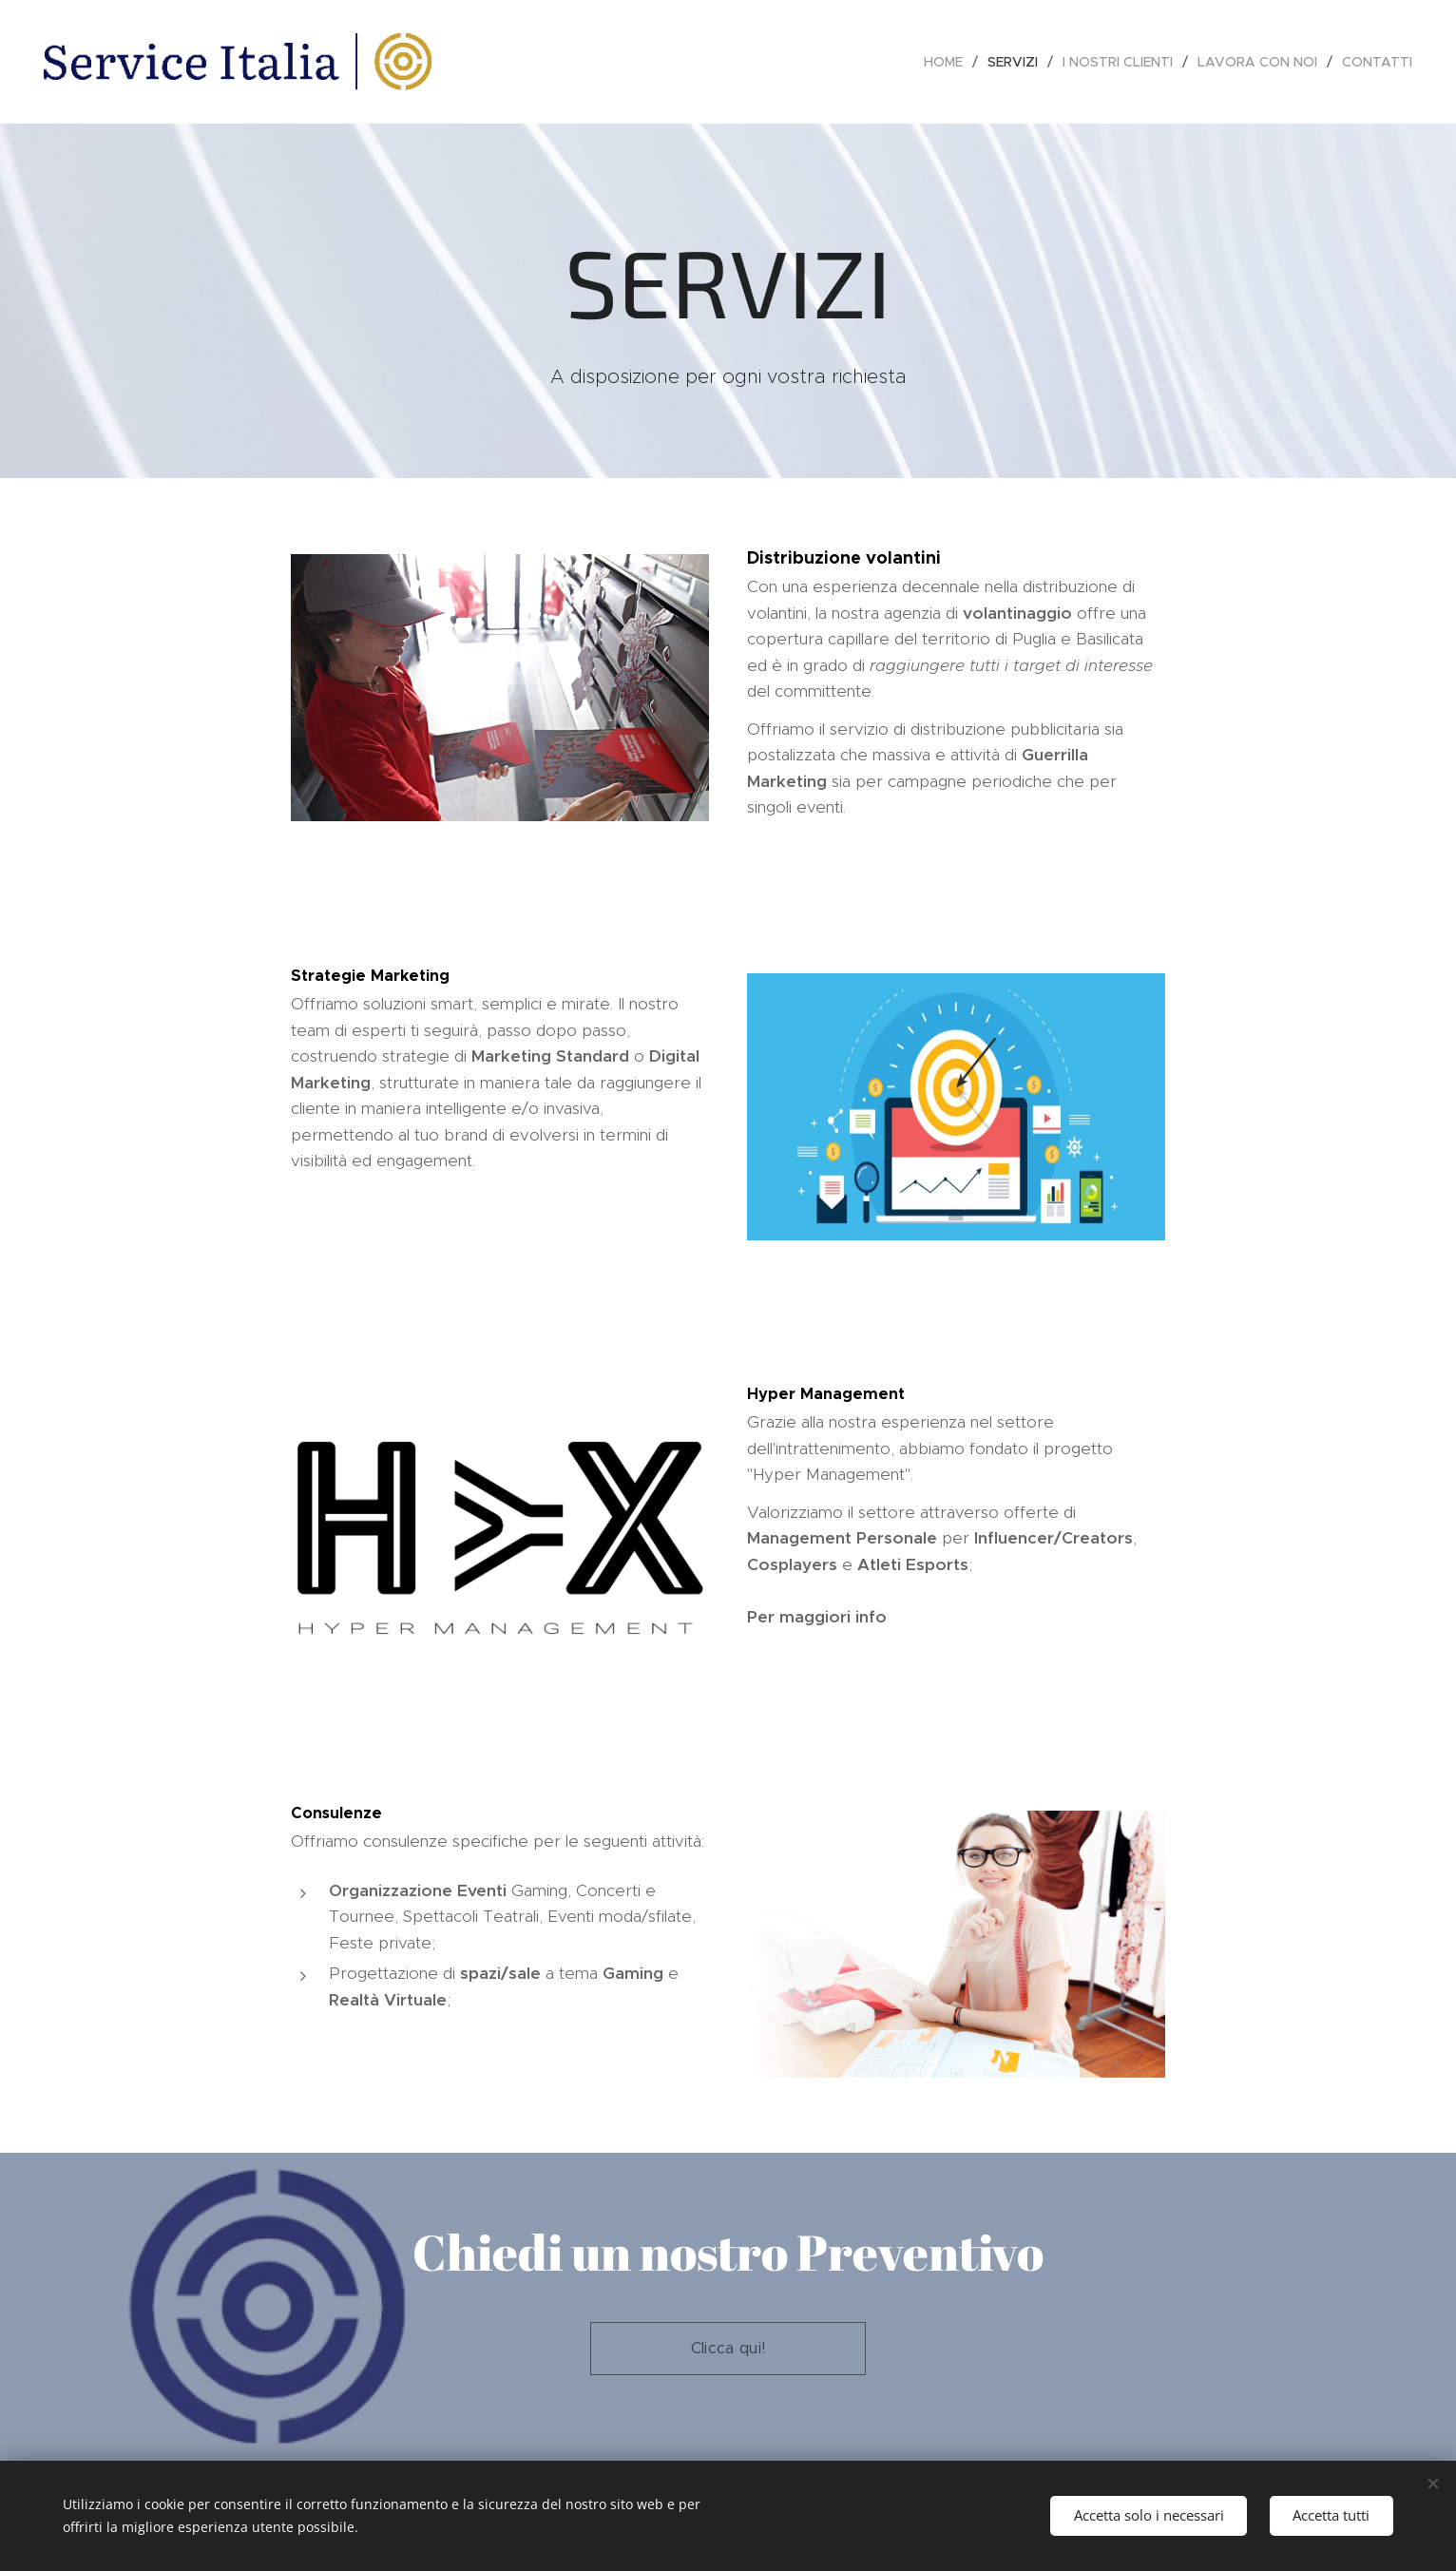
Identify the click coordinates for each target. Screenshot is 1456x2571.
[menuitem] (948, 62)
